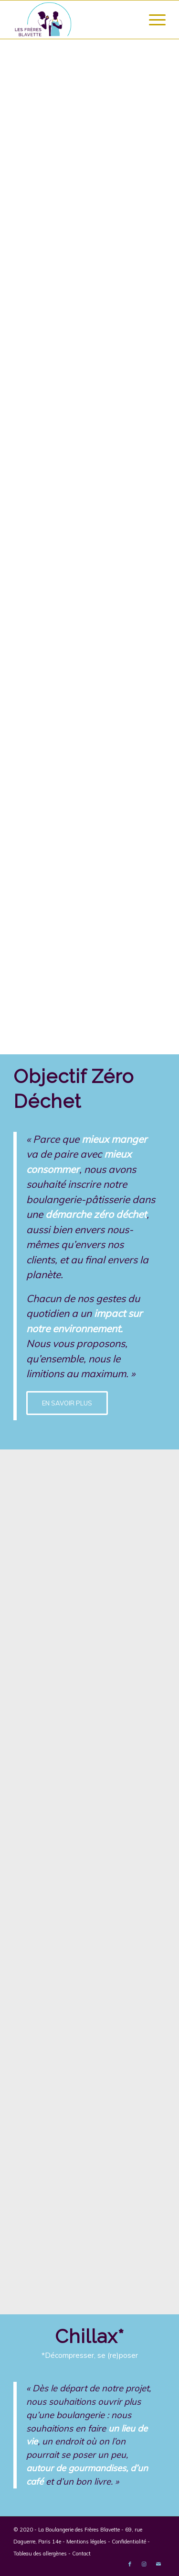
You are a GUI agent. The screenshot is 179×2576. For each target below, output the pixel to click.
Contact (81, 2553)
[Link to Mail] (158, 2564)
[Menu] (152, 19)
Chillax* (89, 2336)
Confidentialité (129, 2541)
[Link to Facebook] (130, 2564)
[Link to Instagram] (144, 2564)
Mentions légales (86, 2541)
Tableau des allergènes (40, 2553)
